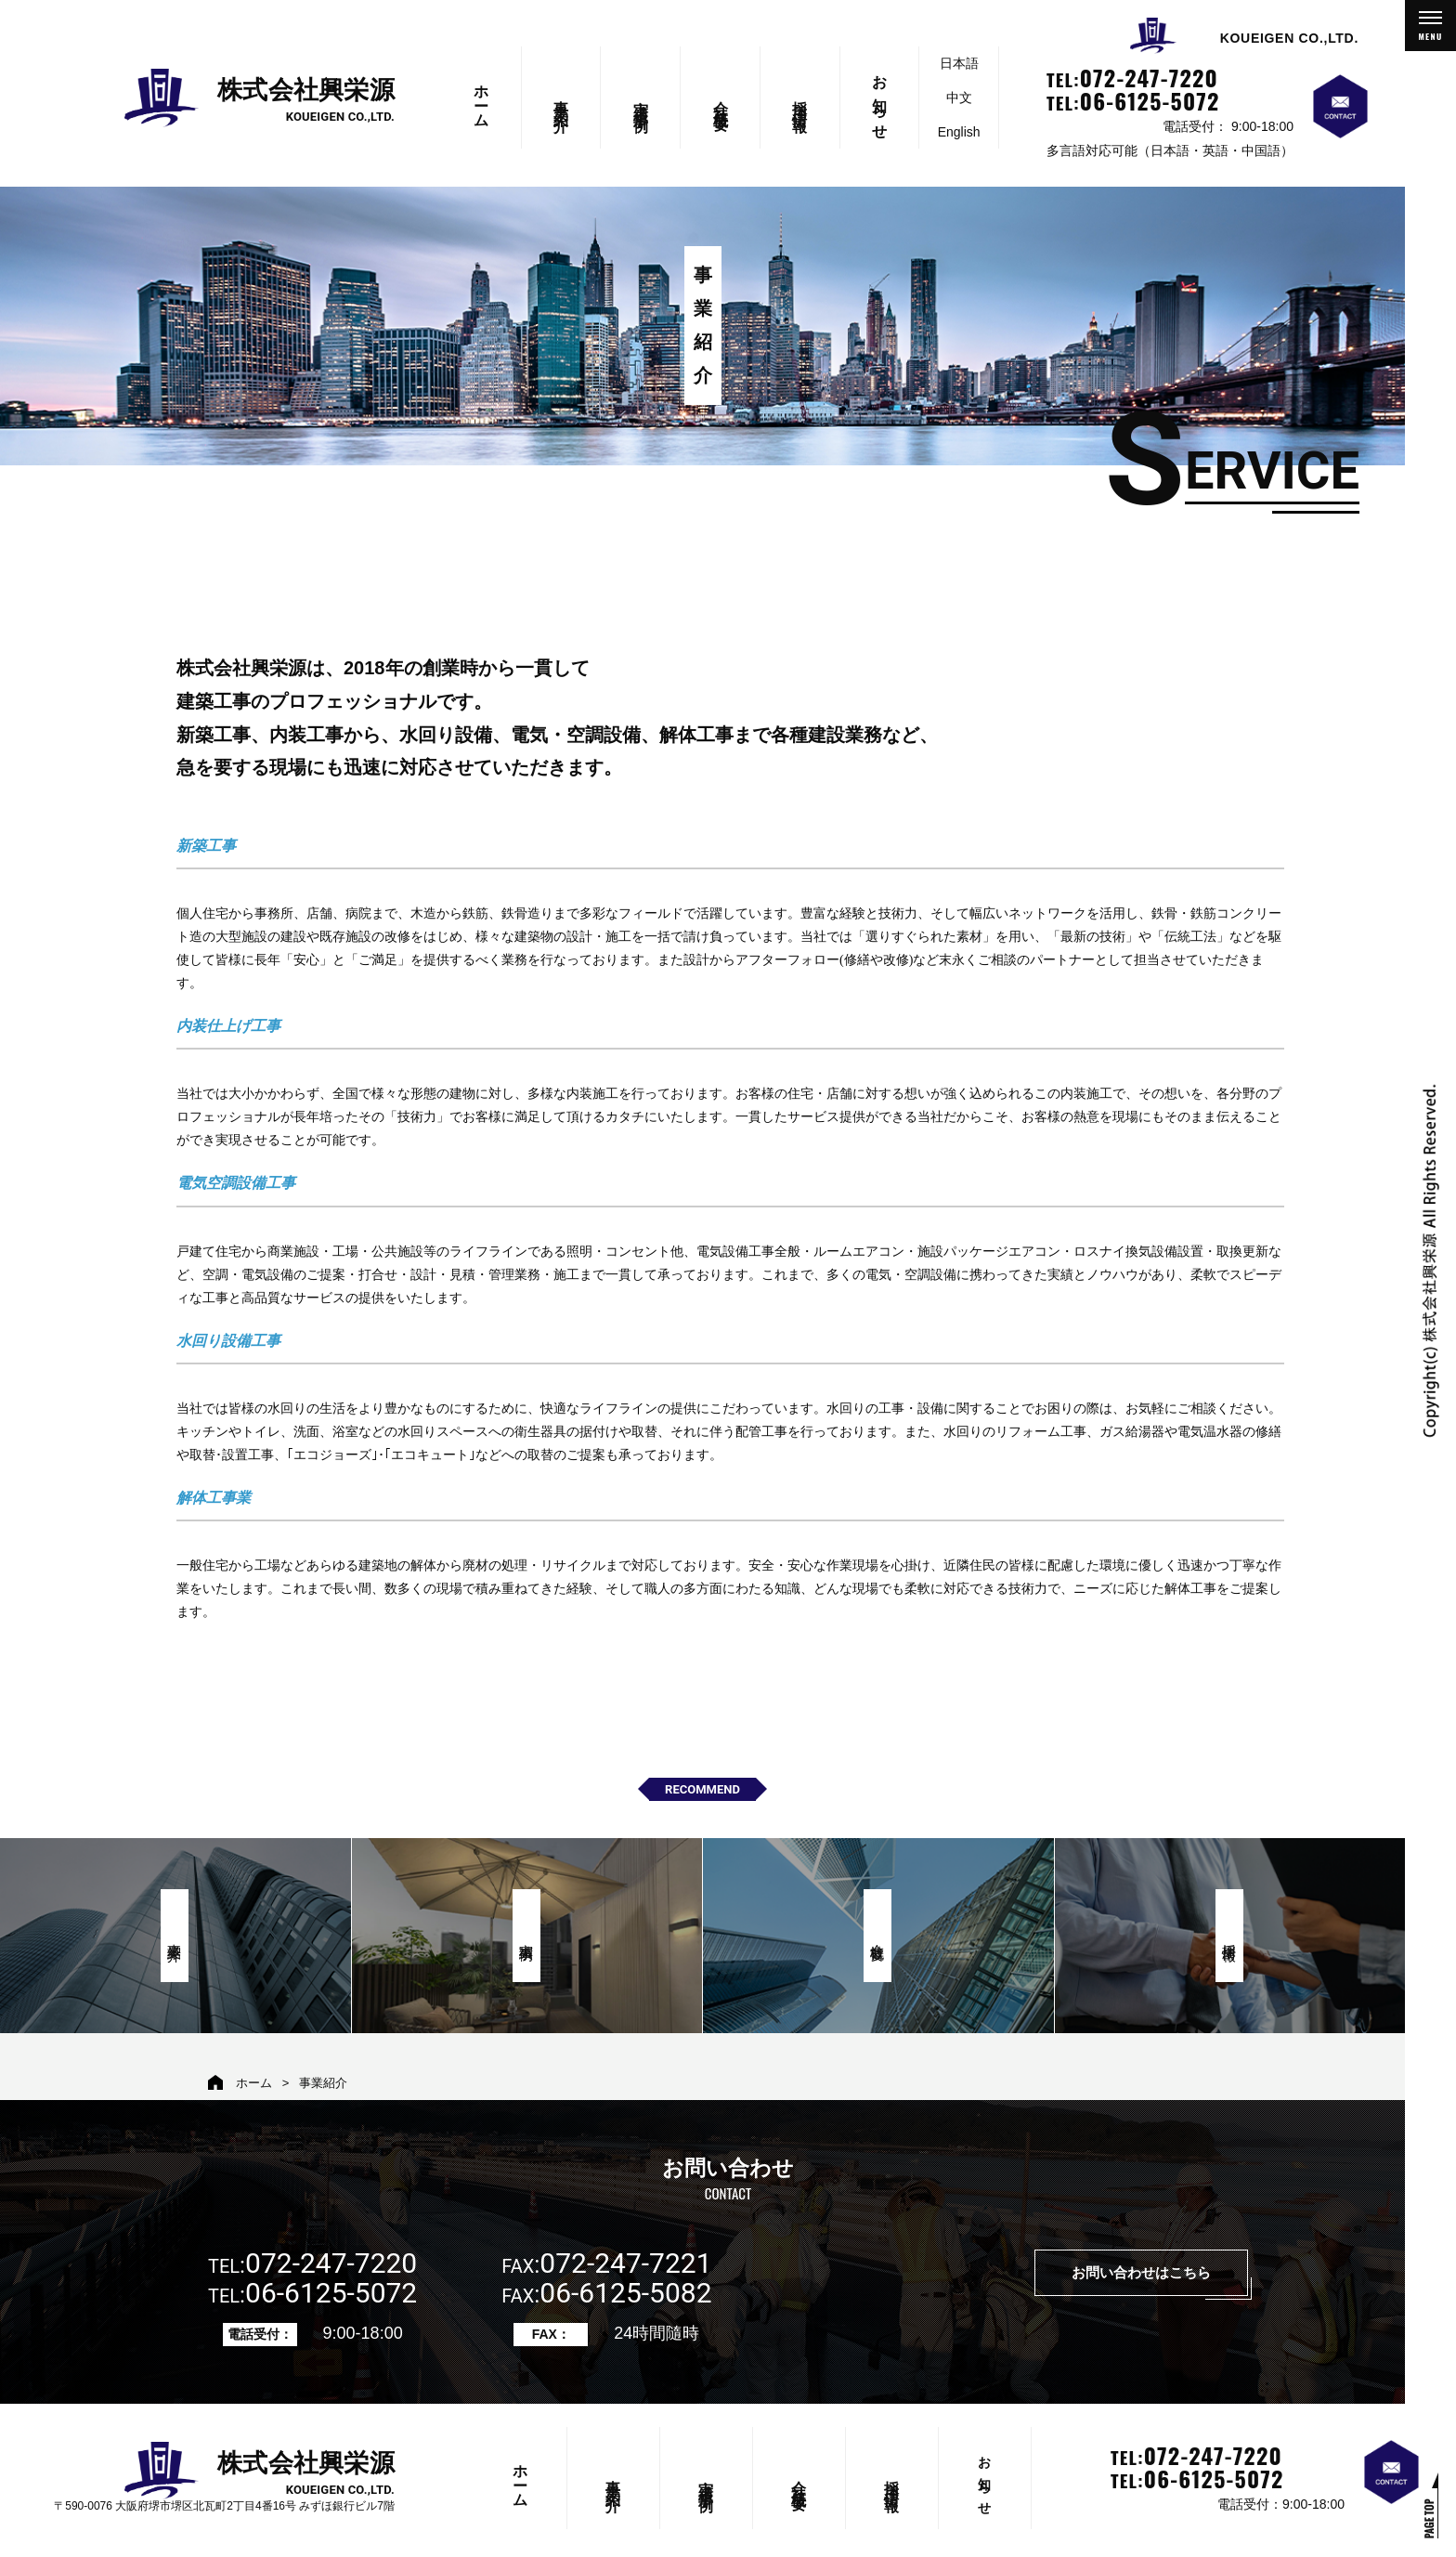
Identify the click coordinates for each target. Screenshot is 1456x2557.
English (959, 131)
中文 (959, 97)
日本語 (959, 63)
